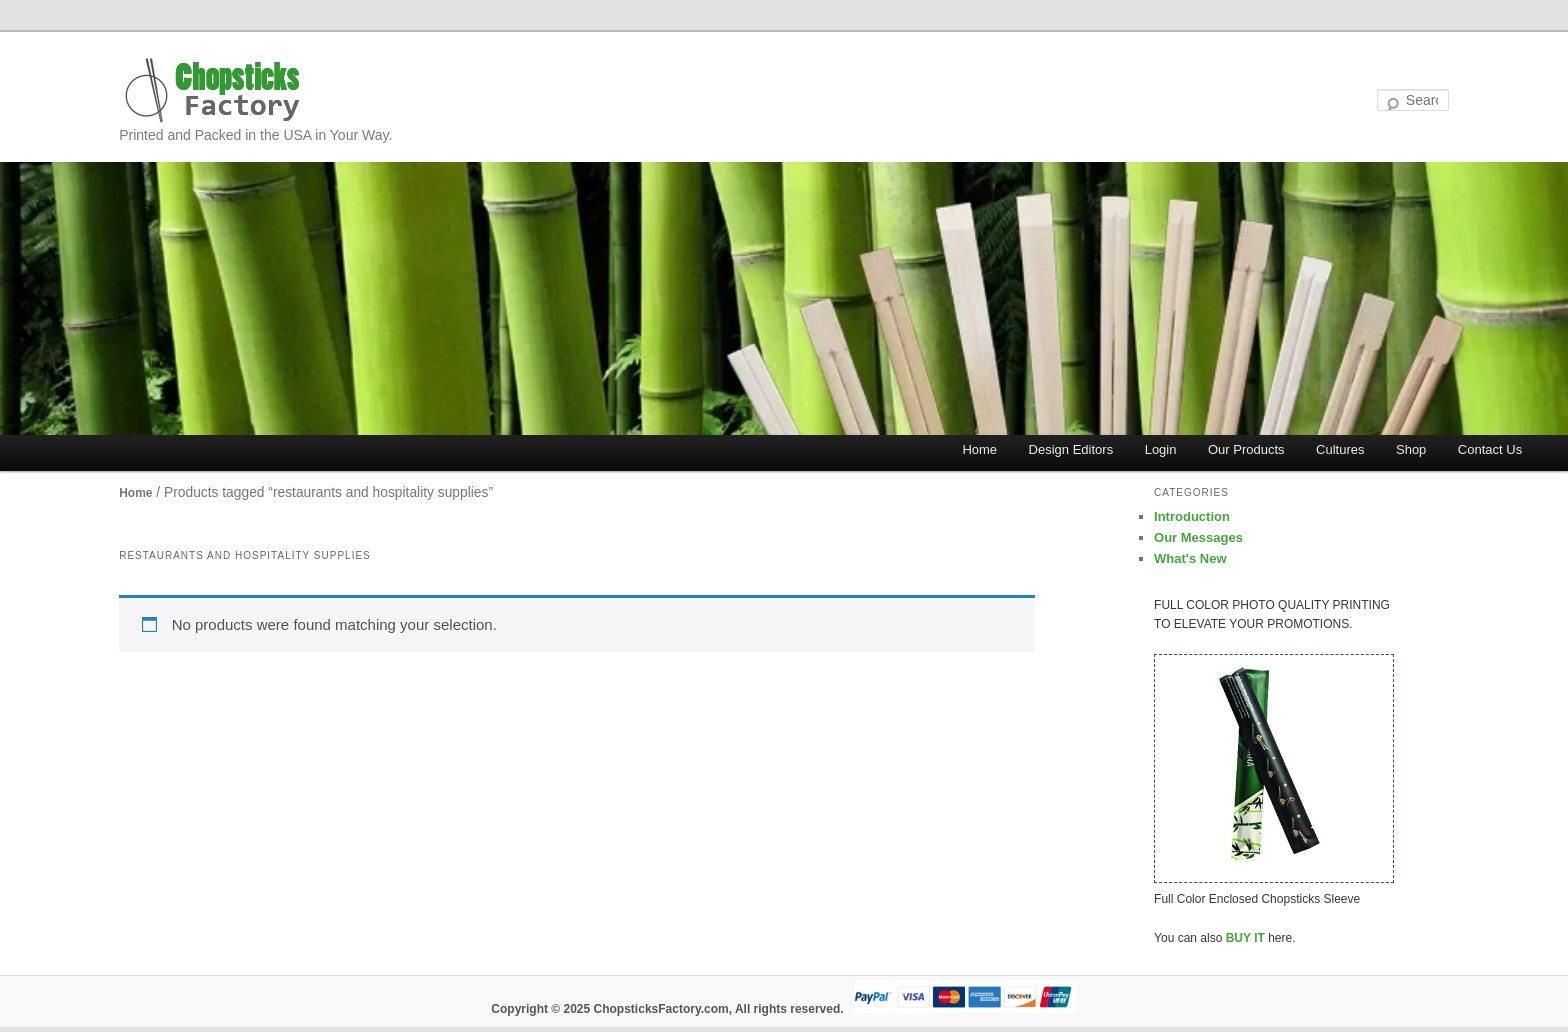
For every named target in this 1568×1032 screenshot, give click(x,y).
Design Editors (1071, 449)
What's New (1190, 558)
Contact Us (1490, 449)
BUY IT (1245, 938)
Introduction (1192, 516)
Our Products (1246, 449)
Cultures (1340, 449)
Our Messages (1198, 537)
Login (1161, 449)
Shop (1411, 449)
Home (979, 449)
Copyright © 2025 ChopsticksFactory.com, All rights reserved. (667, 1009)
